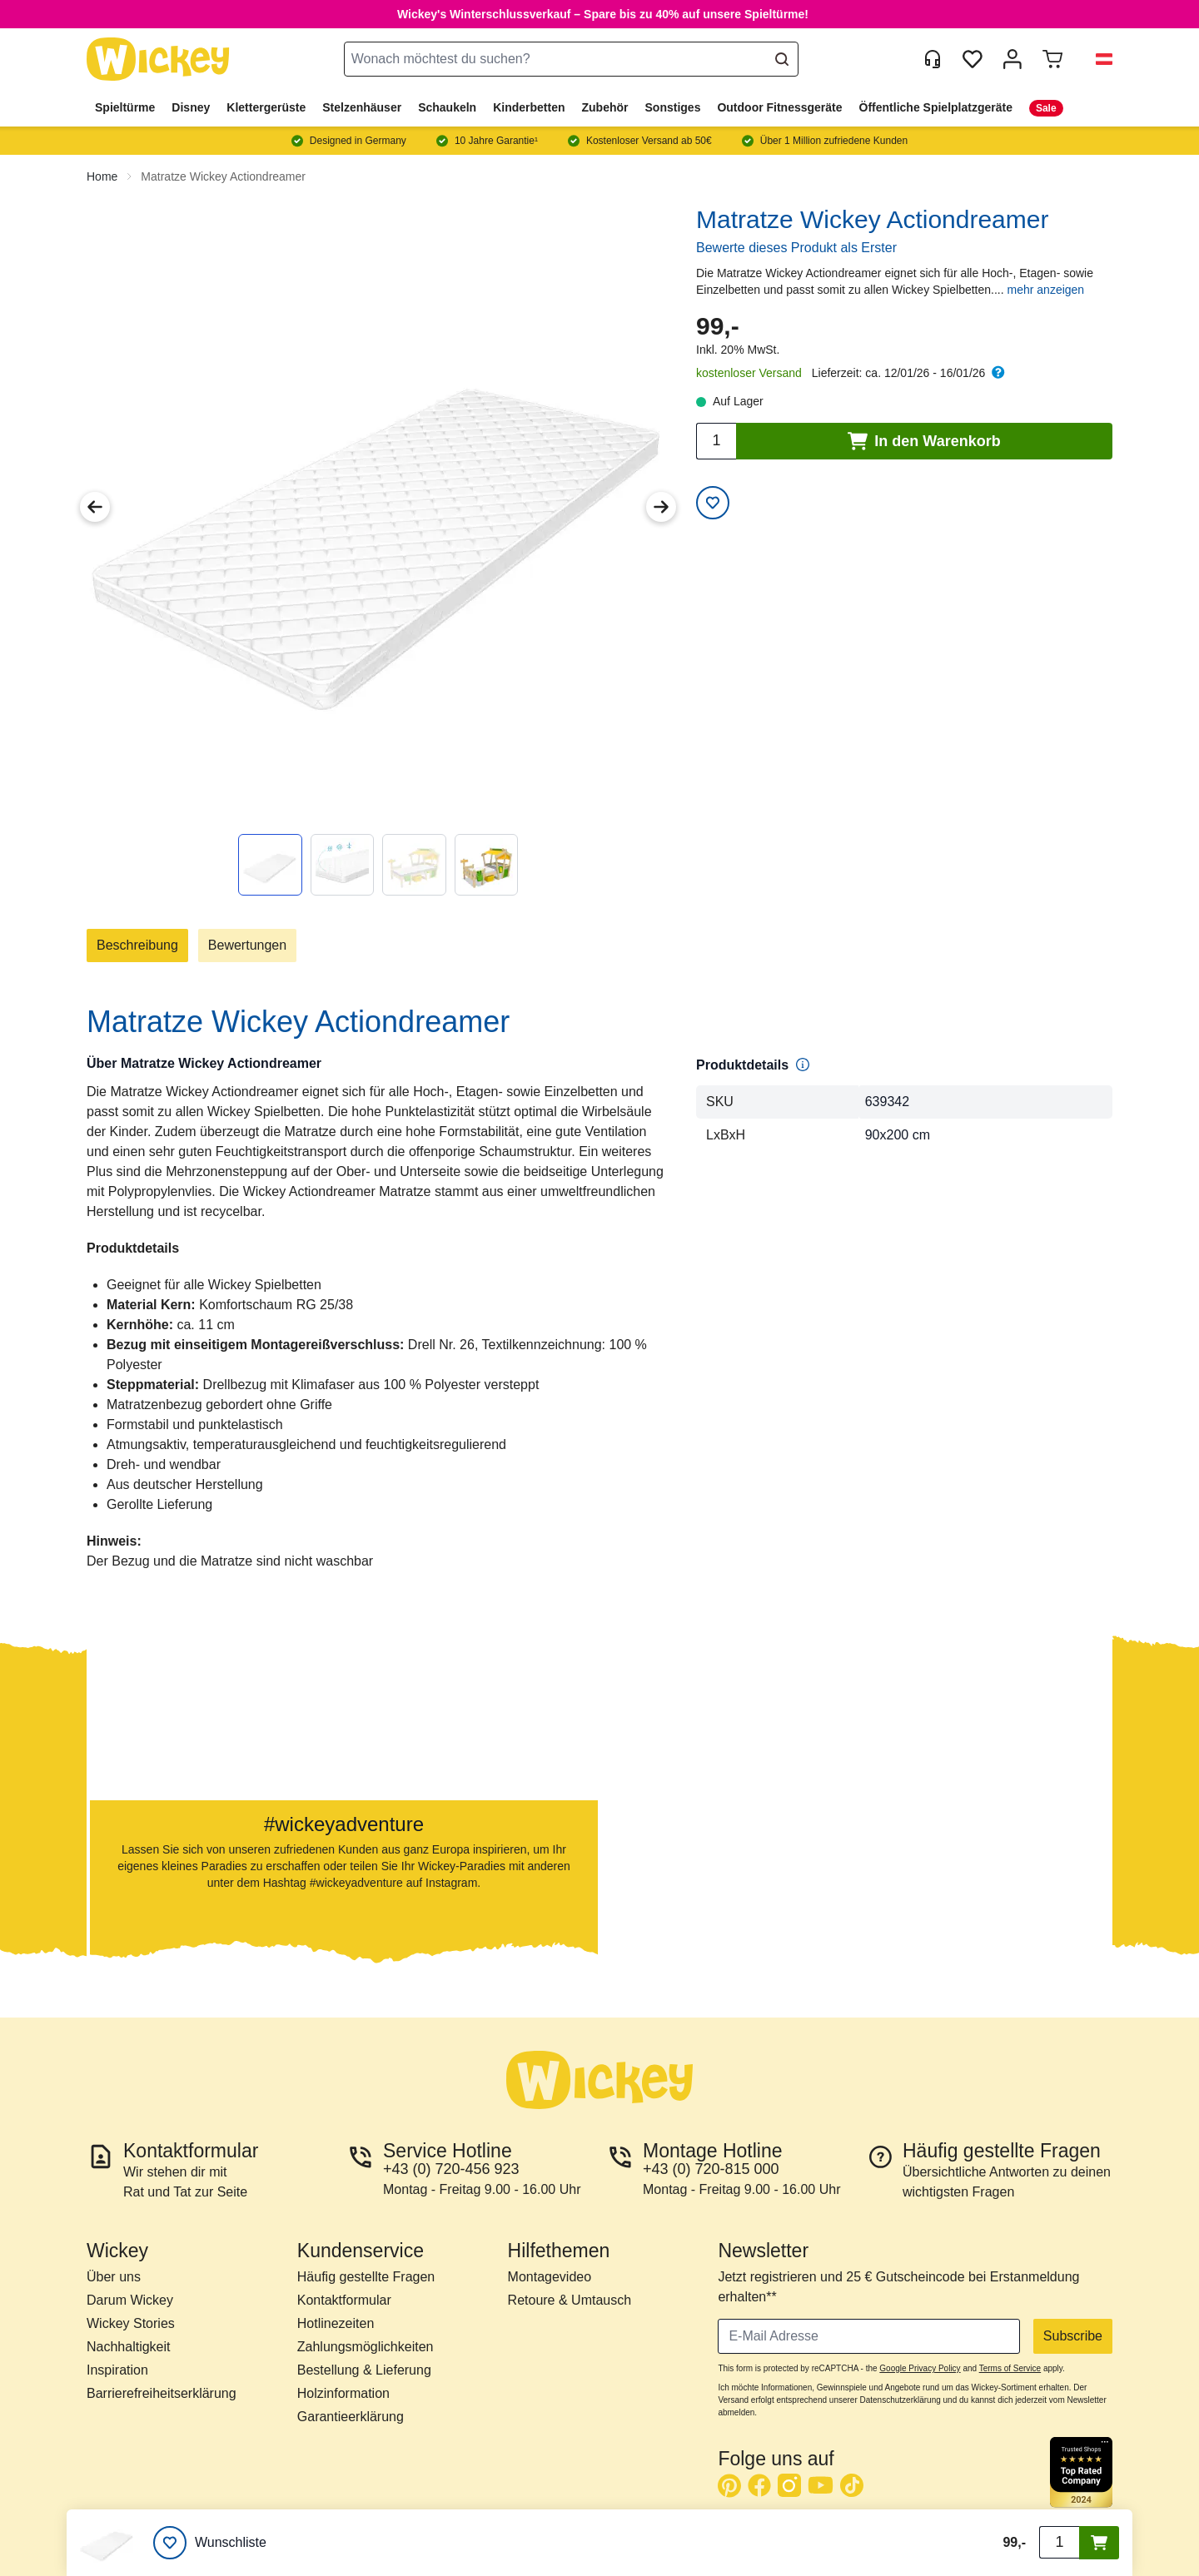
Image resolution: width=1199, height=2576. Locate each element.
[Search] (782, 59)
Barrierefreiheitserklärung (161, 2393)
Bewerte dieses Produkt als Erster (796, 248)
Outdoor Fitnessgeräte (779, 107)
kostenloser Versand (749, 373)
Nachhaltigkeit (129, 2347)
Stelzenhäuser (361, 107)
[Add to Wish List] (712, 503)
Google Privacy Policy (919, 2368)
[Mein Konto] (1012, 59)
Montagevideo (550, 2277)
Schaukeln (447, 107)
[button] (1097, 59)
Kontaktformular (344, 2300)
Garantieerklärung (350, 2417)
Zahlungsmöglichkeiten (365, 2347)
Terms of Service (1010, 2368)
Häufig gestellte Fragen (366, 2277)
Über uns (114, 2277)
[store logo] (158, 59)
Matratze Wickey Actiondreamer (223, 176)
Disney (191, 107)
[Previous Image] (95, 507)
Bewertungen (247, 945)
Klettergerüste (266, 107)
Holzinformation (343, 2393)
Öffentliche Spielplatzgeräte (935, 107)
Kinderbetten (529, 107)
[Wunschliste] (209, 2542)
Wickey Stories (131, 2323)
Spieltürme (125, 107)
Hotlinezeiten (336, 2323)
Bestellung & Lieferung (364, 2370)
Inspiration (117, 2370)
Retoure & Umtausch (570, 2300)
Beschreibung (137, 945)
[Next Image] (661, 507)
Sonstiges (673, 107)
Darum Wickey (130, 2300)
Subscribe (1072, 2336)
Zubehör (605, 107)
